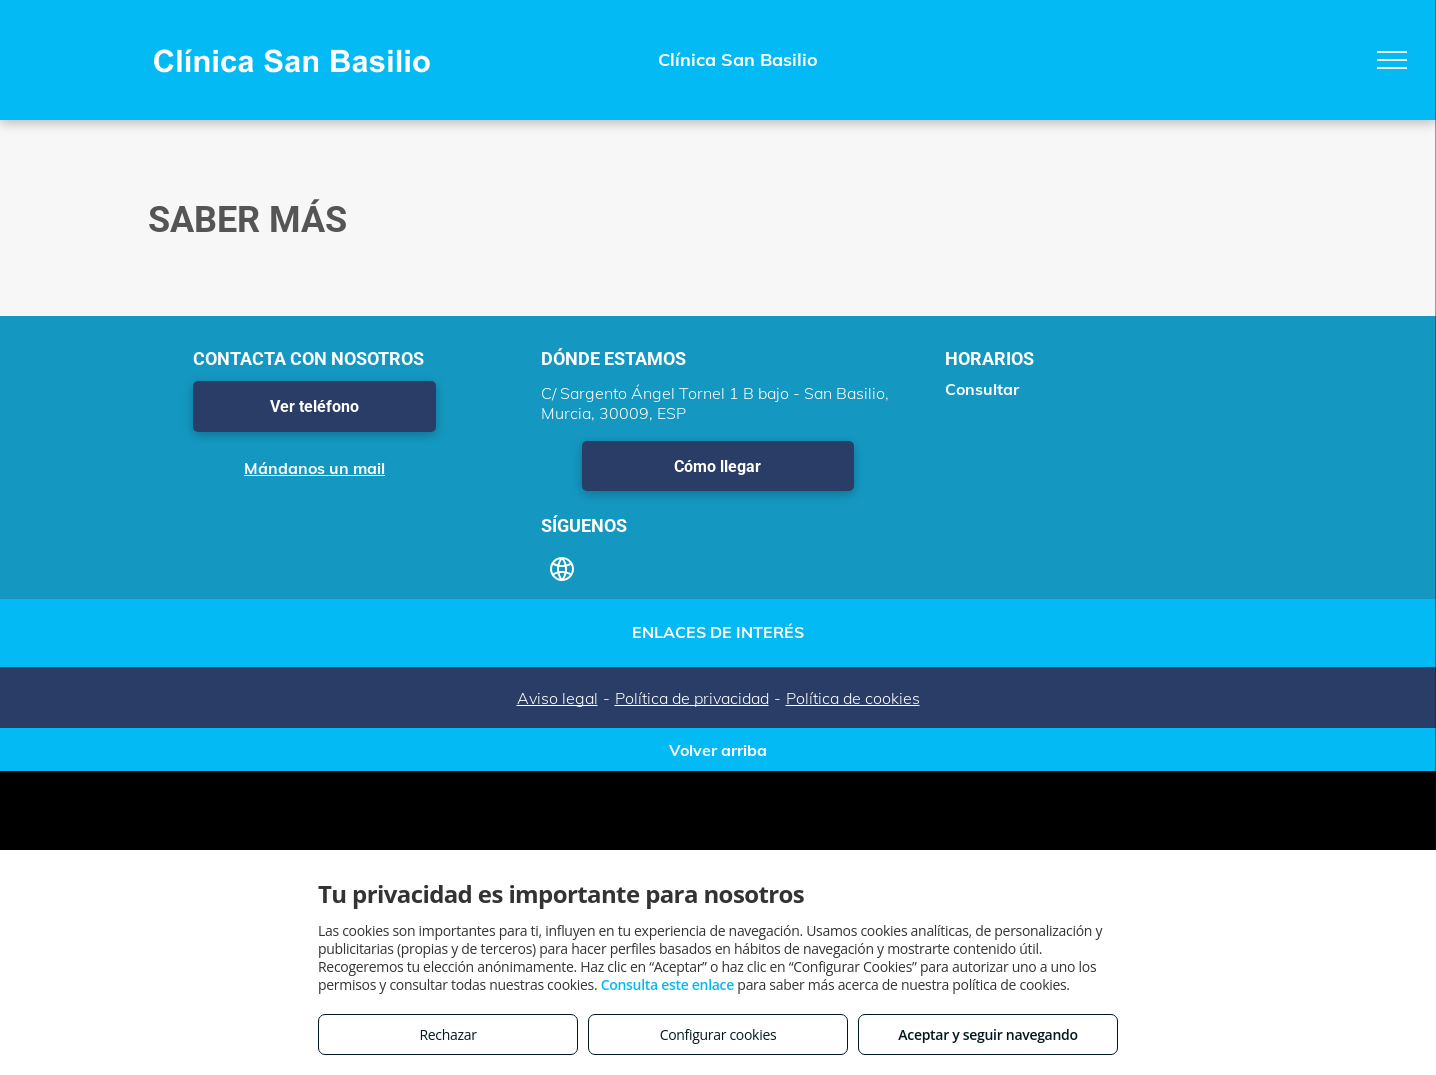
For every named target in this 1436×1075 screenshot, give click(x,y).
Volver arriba (718, 750)
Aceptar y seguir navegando (987, 1034)
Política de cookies (853, 698)
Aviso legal (557, 698)
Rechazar (447, 1034)
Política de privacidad (692, 698)
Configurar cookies (718, 1034)
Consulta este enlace (667, 984)
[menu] (1392, 60)
